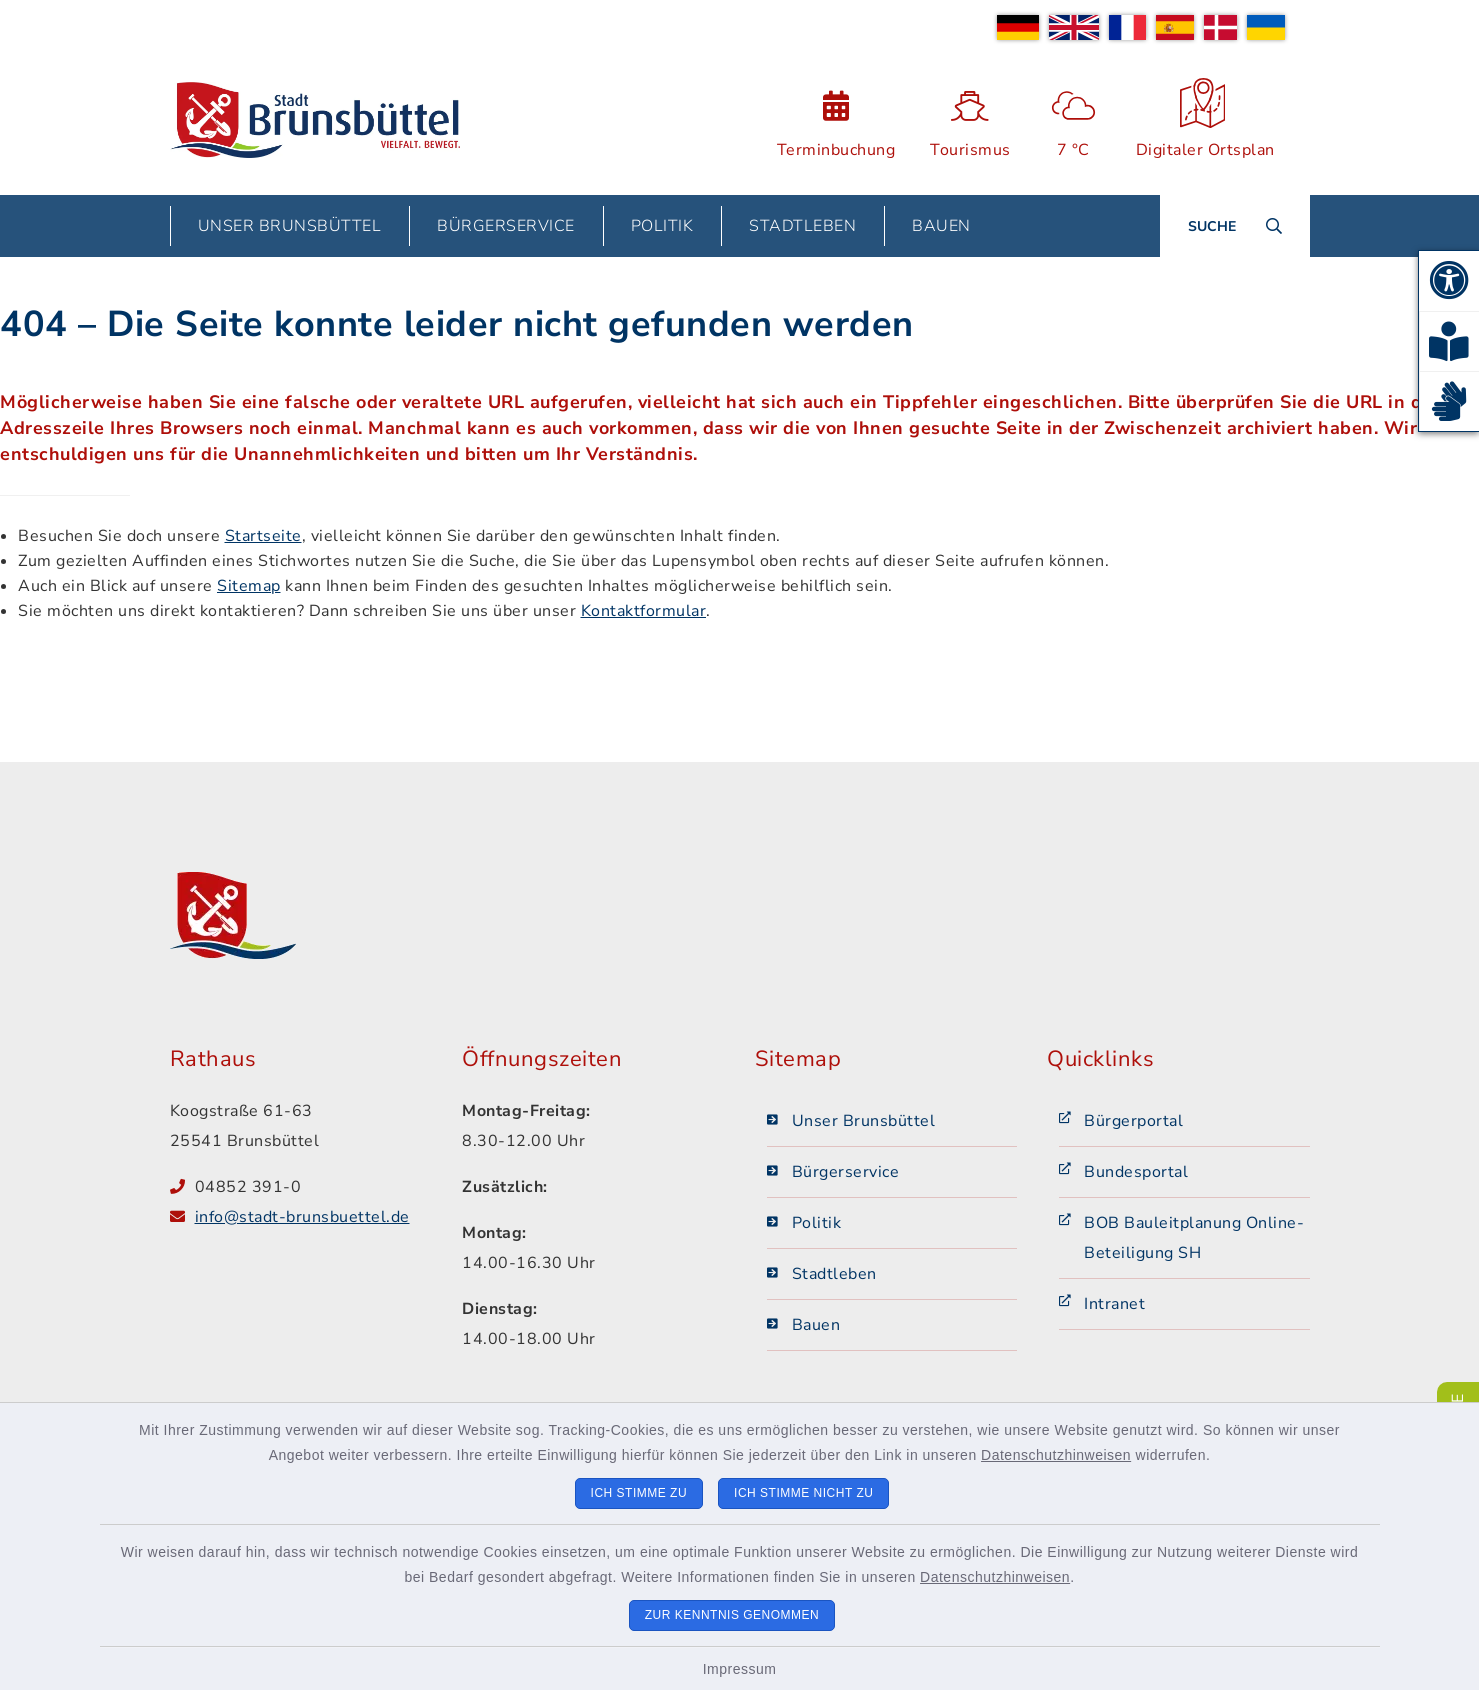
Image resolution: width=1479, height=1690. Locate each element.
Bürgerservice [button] (506, 226)
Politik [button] (662, 226)
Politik (817, 1223)
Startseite (263, 536)
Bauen (816, 1325)
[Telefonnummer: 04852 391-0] (314, 1187)
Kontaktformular (644, 611)
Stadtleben (834, 1274)
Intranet (1114, 1304)
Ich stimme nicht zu (803, 1493)
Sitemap (249, 586)
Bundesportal (1136, 1172)
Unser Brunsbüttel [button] (290, 226)
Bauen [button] (941, 226)
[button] (1449, 281)
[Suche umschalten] (1235, 226)
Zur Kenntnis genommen (732, 1615)
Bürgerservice (846, 1172)
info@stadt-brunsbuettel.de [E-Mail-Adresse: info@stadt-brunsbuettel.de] (302, 1217)
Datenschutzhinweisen (1056, 1455)
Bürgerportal (1133, 1121)
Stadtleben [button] (802, 226)
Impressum (740, 1669)
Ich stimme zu (639, 1493)
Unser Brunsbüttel (864, 1121)
